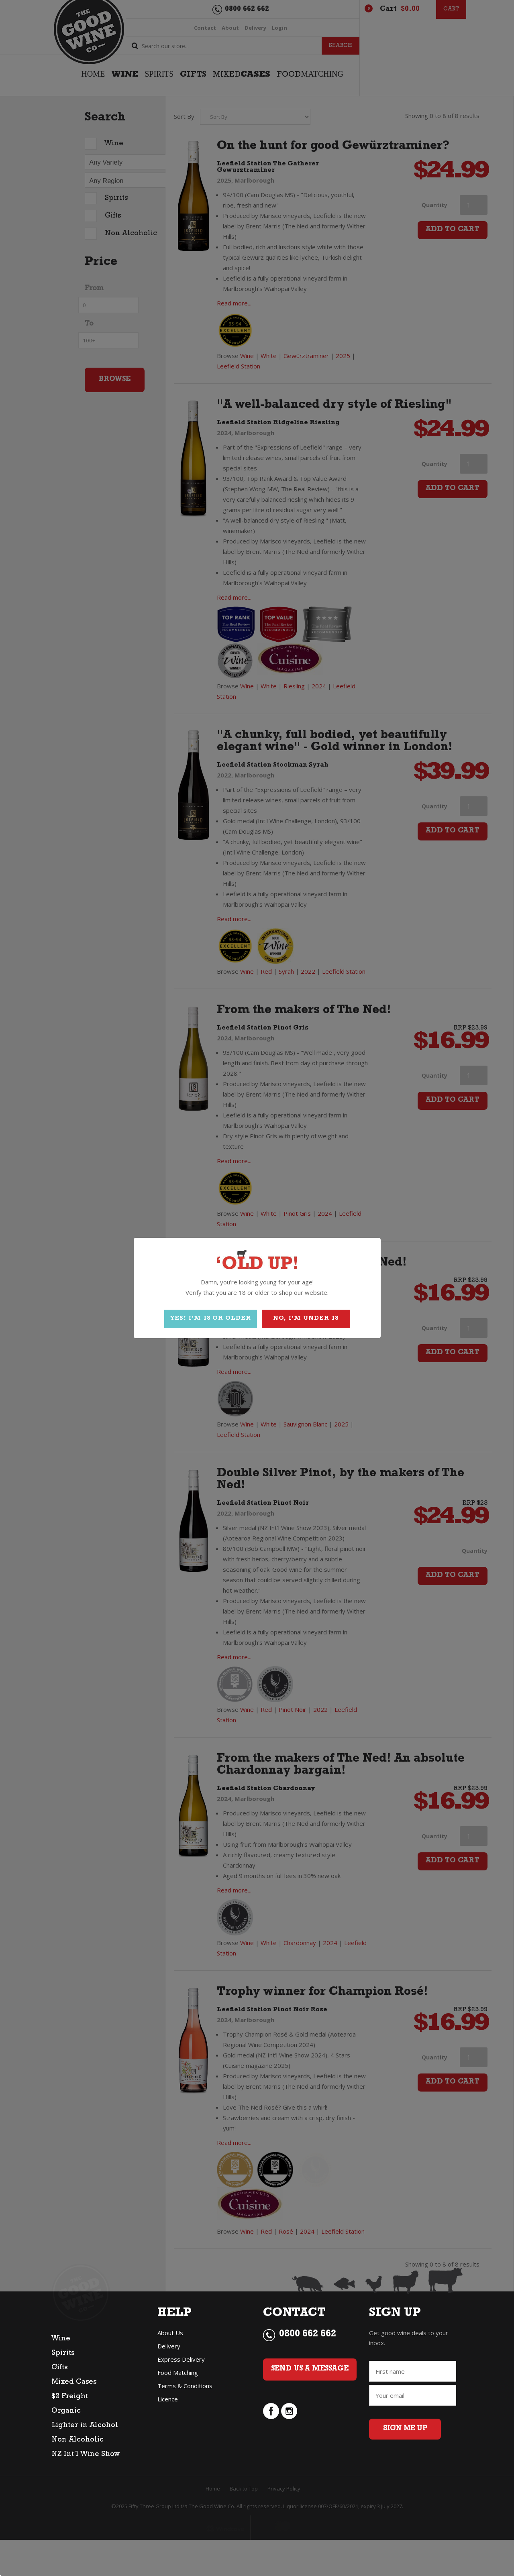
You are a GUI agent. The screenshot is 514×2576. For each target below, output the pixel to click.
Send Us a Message (310, 2369)
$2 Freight (69, 2397)
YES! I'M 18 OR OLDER (210, 1319)
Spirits (62, 2353)
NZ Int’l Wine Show (85, 2454)
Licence (167, 2399)
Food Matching (177, 2372)
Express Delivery (181, 2359)
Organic (66, 2411)
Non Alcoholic (77, 2440)
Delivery (168, 2346)
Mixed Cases (73, 2382)
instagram (289, 2411)
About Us (170, 2333)
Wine (60, 2339)
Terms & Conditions (184, 2386)
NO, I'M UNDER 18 (306, 1319)
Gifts (59, 2368)
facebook (271, 2411)
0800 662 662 (307, 2335)
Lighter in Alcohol (84, 2425)
